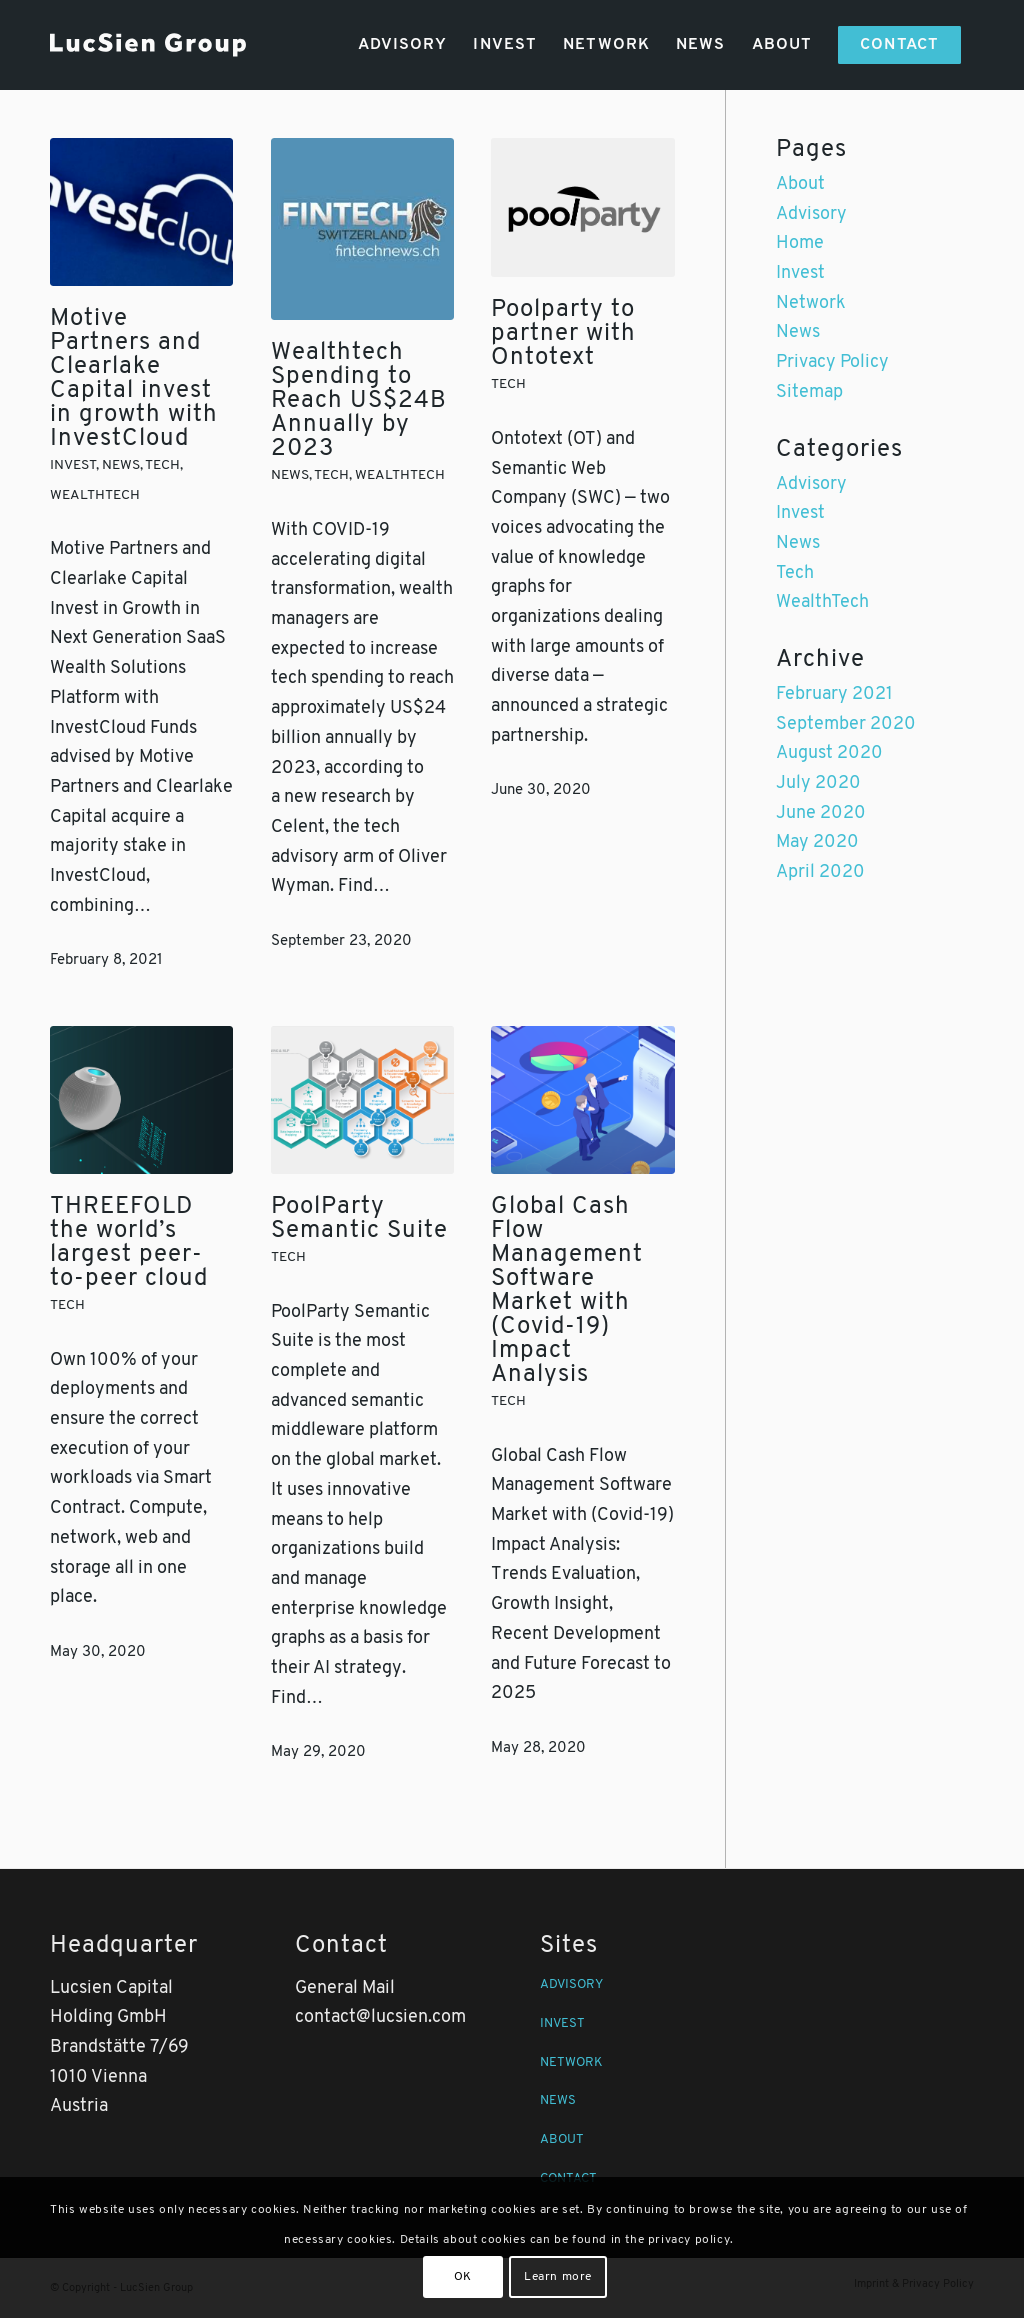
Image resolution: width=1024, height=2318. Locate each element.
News (121, 465)
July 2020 (818, 783)
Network (811, 303)
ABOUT (562, 2139)
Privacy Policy (832, 362)
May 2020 (817, 842)
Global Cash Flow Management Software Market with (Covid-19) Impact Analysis (567, 1291)
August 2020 (829, 753)
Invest (73, 465)
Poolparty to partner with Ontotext (563, 334)
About (800, 184)
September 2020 (846, 724)
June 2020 (821, 813)
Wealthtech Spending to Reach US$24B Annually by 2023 (359, 401)
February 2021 (834, 694)
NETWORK (571, 2062)
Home (800, 243)
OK (463, 2277)
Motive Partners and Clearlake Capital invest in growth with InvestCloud (134, 379)
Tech (162, 465)
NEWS (558, 2100)
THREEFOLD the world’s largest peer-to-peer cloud (129, 1243)
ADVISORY (571, 1984)
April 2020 (820, 872)
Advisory (811, 214)
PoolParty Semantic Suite (359, 1219)
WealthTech (95, 495)
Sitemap (809, 392)
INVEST (562, 2023)
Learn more (558, 2277)
